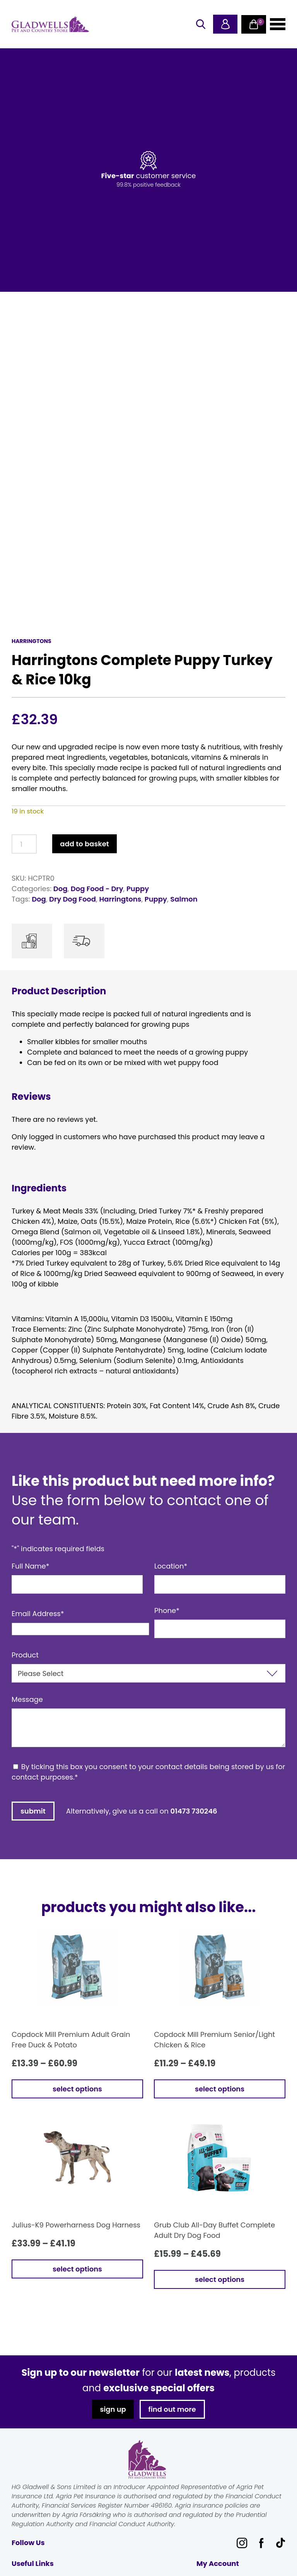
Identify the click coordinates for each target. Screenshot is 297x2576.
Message (27, 1699)
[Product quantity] (24, 844)
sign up (113, 2409)
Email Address (38, 1613)
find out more (172, 2409)
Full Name (31, 1566)
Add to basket (84, 844)
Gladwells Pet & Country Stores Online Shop (50, 24)
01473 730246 (194, 1811)
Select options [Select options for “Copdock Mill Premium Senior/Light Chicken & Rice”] (219, 2089)
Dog (60, 888)
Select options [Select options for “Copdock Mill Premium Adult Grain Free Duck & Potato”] (77, 2089)
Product (25, 1655)
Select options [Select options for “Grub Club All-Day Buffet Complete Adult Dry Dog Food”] (219, 2279)
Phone (166, 1610)
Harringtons (120, 899)
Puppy (137, 888)
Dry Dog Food (72, 899)
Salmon (183, 899)
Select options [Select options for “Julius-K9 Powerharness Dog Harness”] (77, 2269)
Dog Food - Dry (97, 888)
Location (170, 1566)
